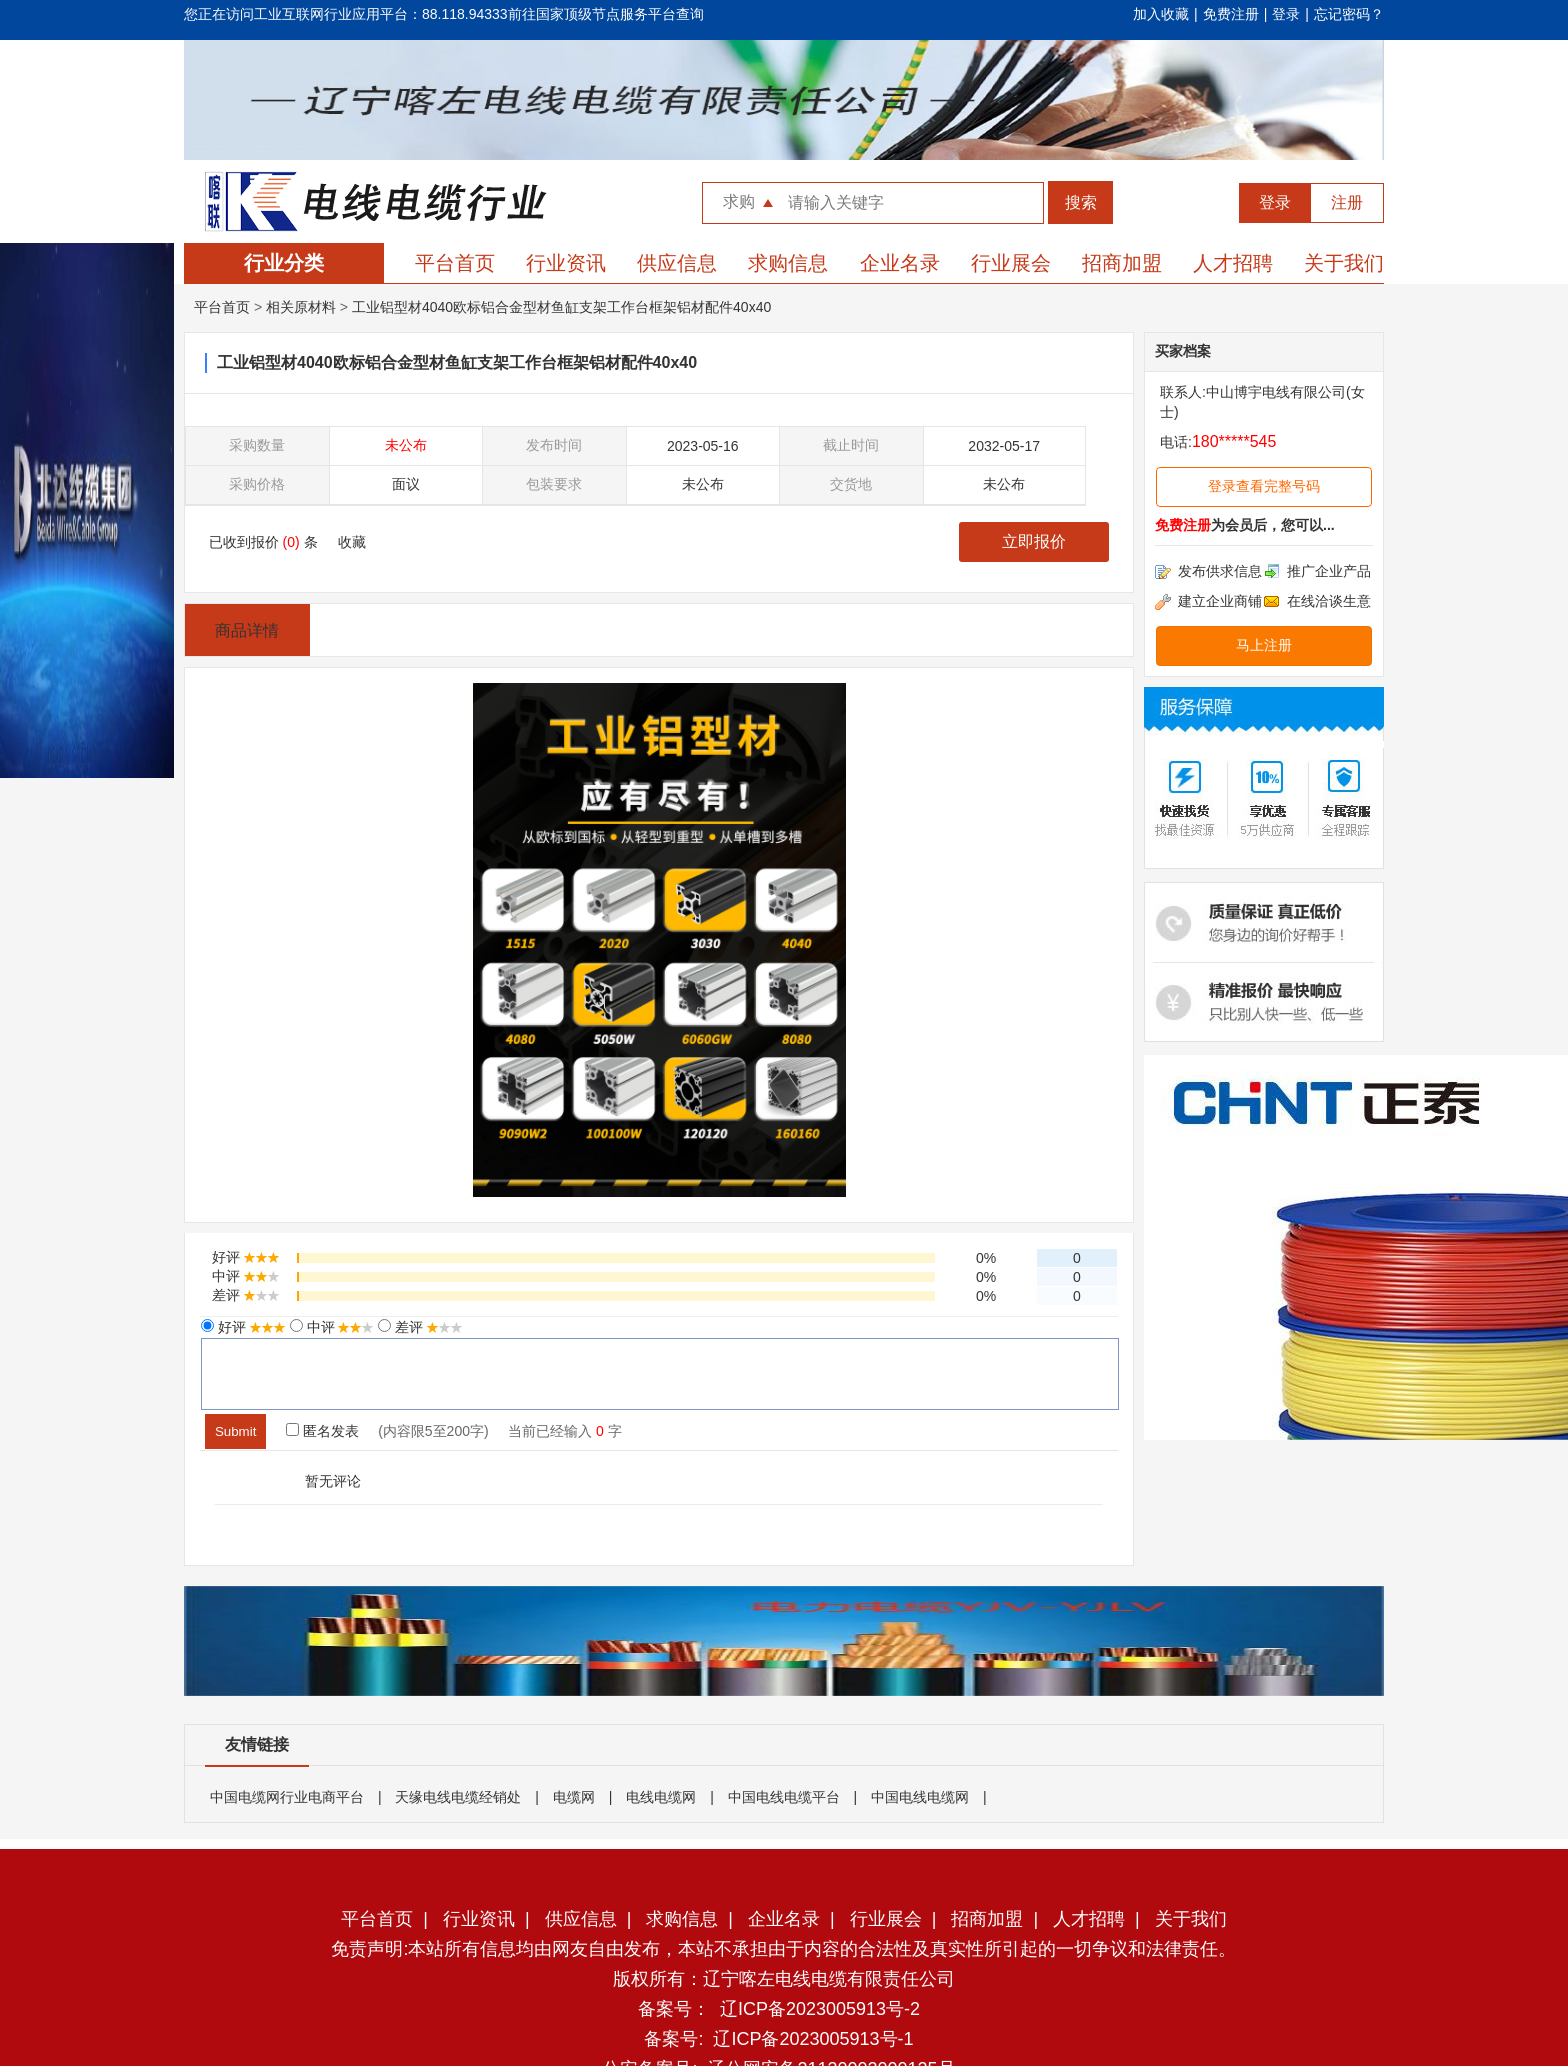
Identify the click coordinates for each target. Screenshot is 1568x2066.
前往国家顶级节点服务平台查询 (606, 14)
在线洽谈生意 (1317, 601)
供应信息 (677, 263)
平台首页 (455, 263)
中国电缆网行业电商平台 (287, 1797)
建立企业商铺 (1208, 601)
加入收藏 (1161, 14)
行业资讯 (566, 263)
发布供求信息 (1208, 571)
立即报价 (1034, 541)
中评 (339, 1327)
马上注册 (1264, 645)
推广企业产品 (1317, 571)
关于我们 (1344, 263)
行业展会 (1011, 263)
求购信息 (788, 263)
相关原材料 (301, 307)
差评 (427, 1327)
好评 (250, 1327)
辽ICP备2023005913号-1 (813, 2039)
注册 (1347, 202)
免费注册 (1231, 14)
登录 (1286, 14)
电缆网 (574, 1797)
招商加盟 (1122, 263)
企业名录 (900, 263)
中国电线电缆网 (920, 1797)
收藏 (352, 542)
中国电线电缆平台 (784, 1797)
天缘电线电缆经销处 (458, 1797)
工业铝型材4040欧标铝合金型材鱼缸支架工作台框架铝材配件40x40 (561, 307)
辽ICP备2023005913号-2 (820, 2009)
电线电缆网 (661, 1797)
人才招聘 (1233, 263)
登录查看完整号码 (1264, 486)
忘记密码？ (1349, 14)
